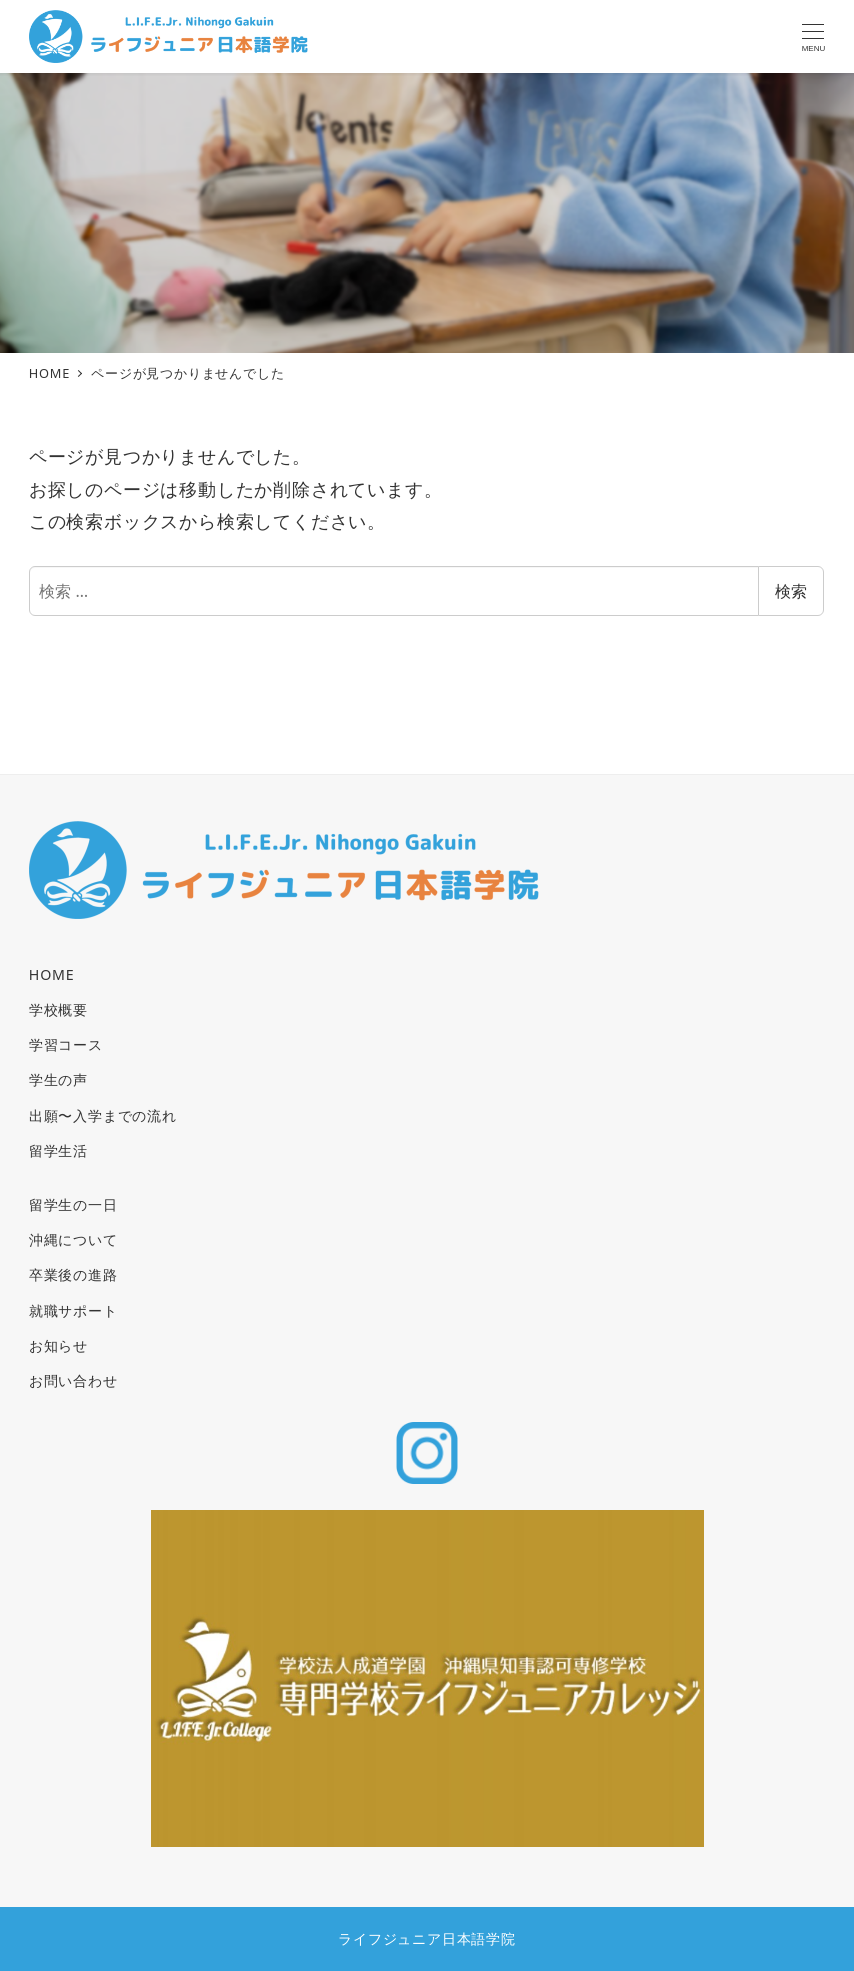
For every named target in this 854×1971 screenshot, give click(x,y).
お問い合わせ (73, 1380)
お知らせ (58, 1345)
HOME (52, 974)
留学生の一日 (73, 1204)
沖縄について (73, 1239)
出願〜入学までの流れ (103, 1115)
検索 (791, 591)
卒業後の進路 (73, 1274)
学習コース (66, 1044)
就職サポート (73, 1310)
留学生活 (58, 1150)
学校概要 (58, 1009)
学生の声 (58, 1079)
